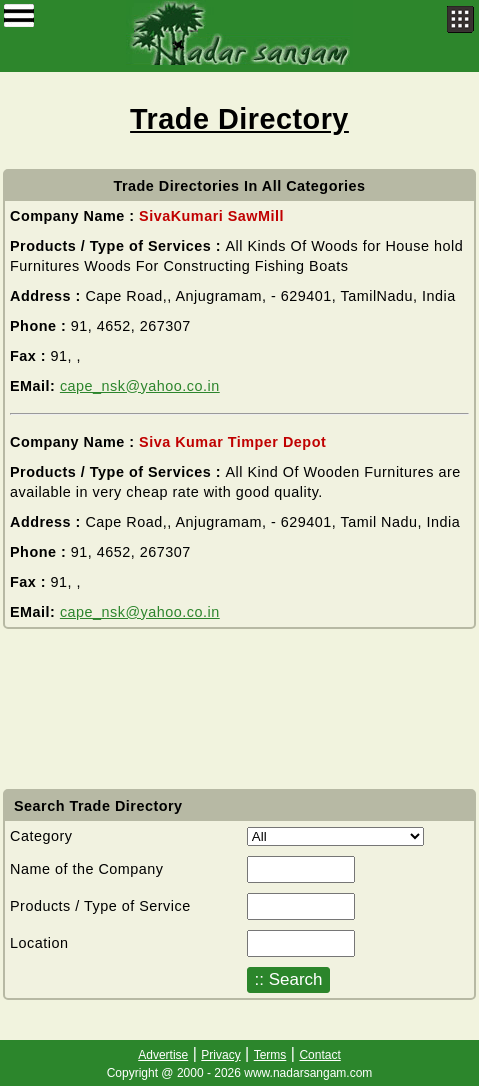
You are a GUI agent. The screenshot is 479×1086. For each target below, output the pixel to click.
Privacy (220, 1055)
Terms (270, 1055)
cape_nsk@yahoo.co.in (140, 386)
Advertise (163, 1055)
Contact (319, 1055)
